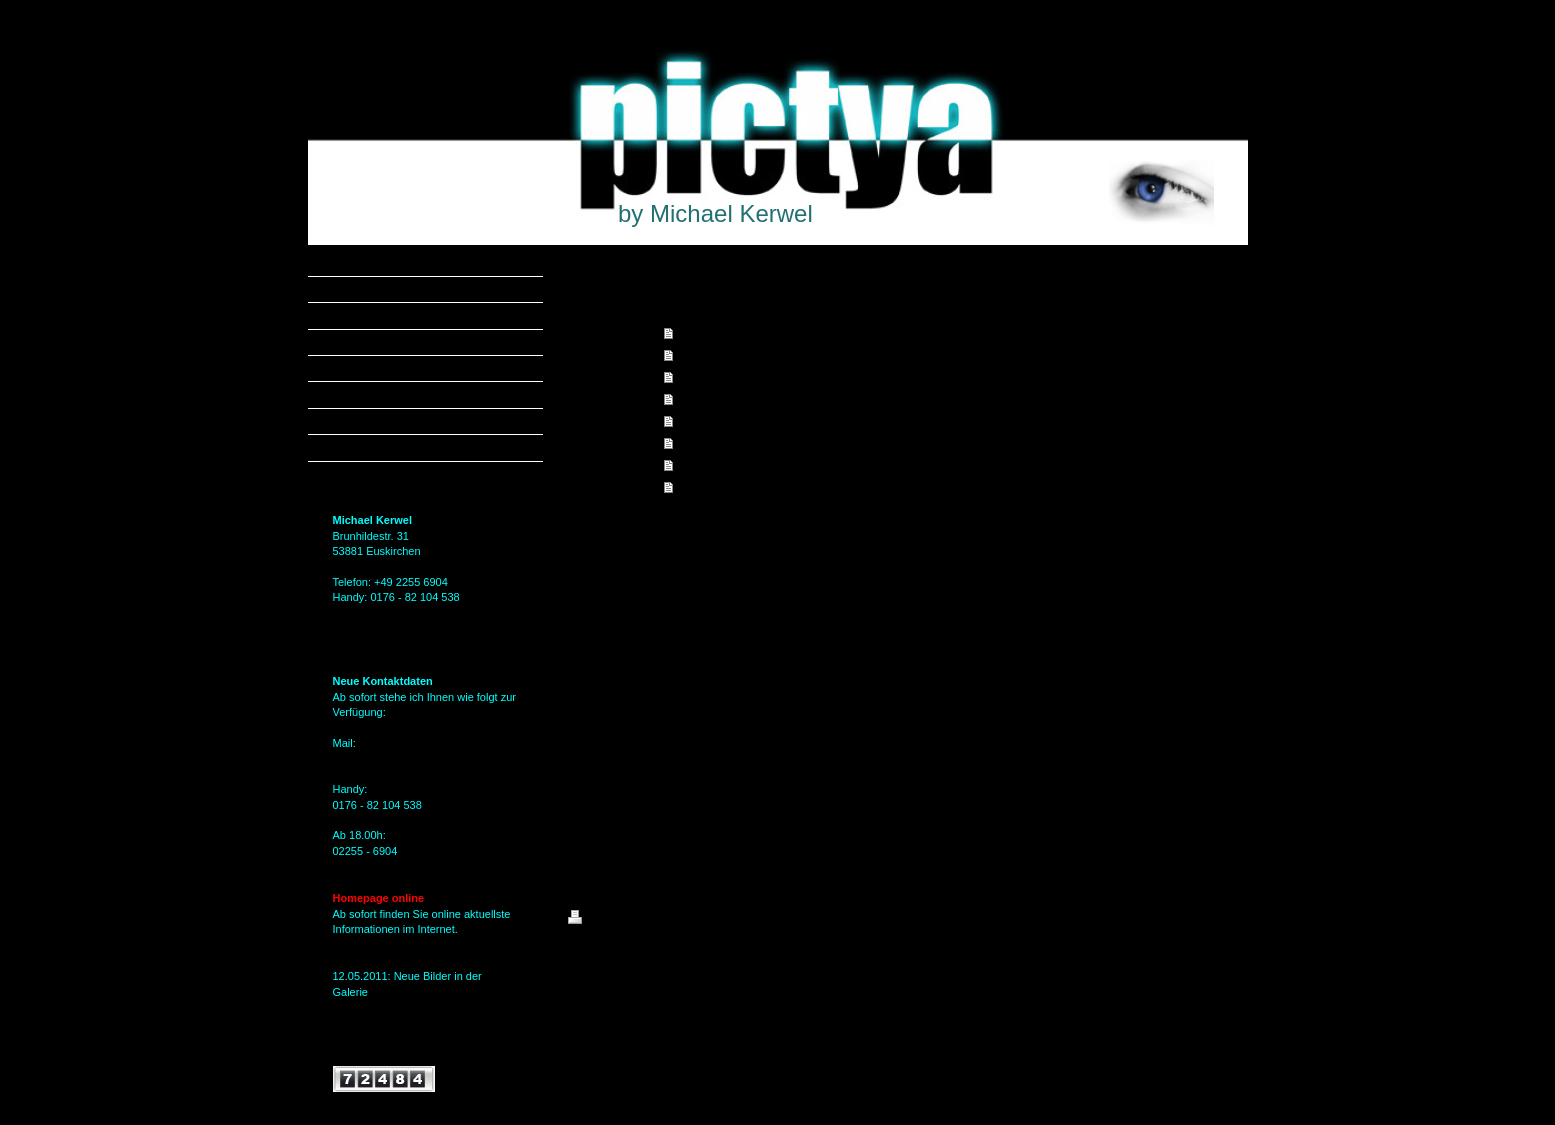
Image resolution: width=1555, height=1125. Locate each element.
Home (692, 333)
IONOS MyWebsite (752, 967)
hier (342, 1007)
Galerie (695, 377)
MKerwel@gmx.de (378, 758)
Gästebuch (705, 465)
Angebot (699, 355)
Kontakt (697, 443)
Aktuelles (701, 399)
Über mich (704, 421)
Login (1214, 917)
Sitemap (682, 920)
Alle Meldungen (371, 1048)
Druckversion (612, 920)
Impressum (706, 487)
